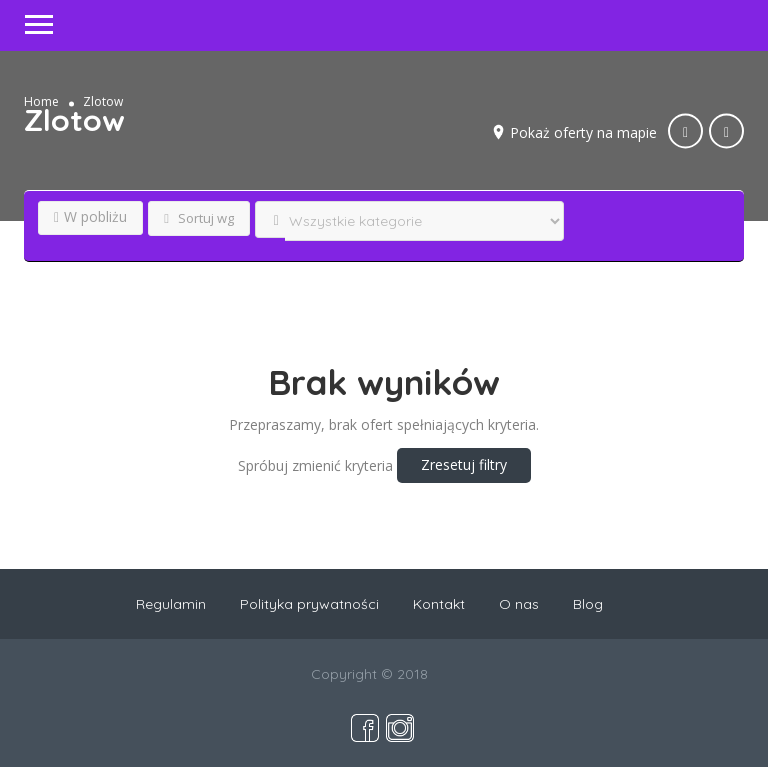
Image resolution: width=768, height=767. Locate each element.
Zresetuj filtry (464, 464)
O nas (519, 604)
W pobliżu (90, 216)
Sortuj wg (199, 218)
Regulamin (171, 604)
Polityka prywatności (309, 604)
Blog (588, 604)
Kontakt (439, 604)
